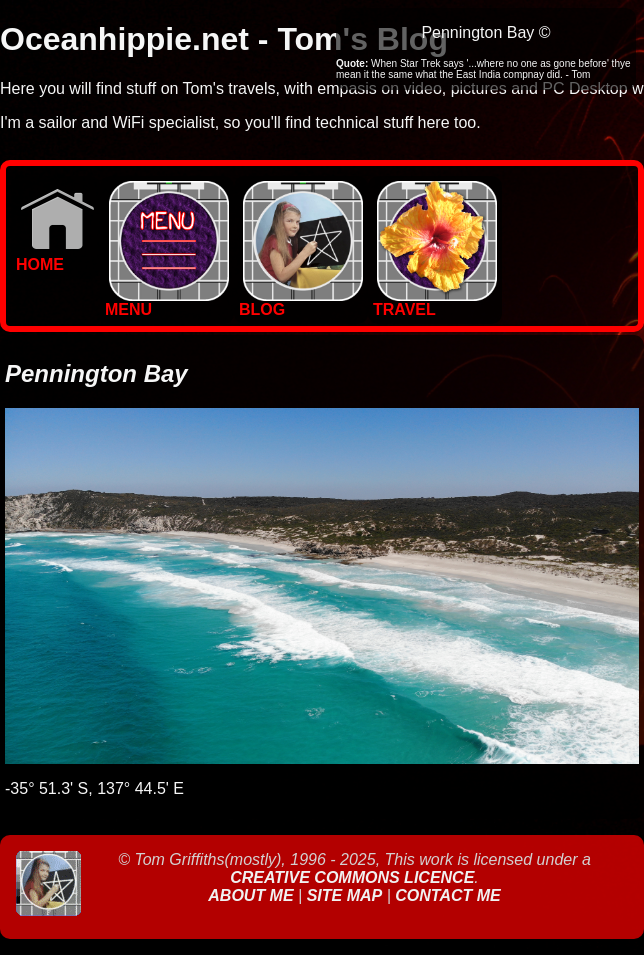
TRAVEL (435, 302)
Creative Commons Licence (352, 877)
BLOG (301, 302)
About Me (253, 895)
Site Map (345, 895)
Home (55, 257)
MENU (167, 302)
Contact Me (447, 895)
